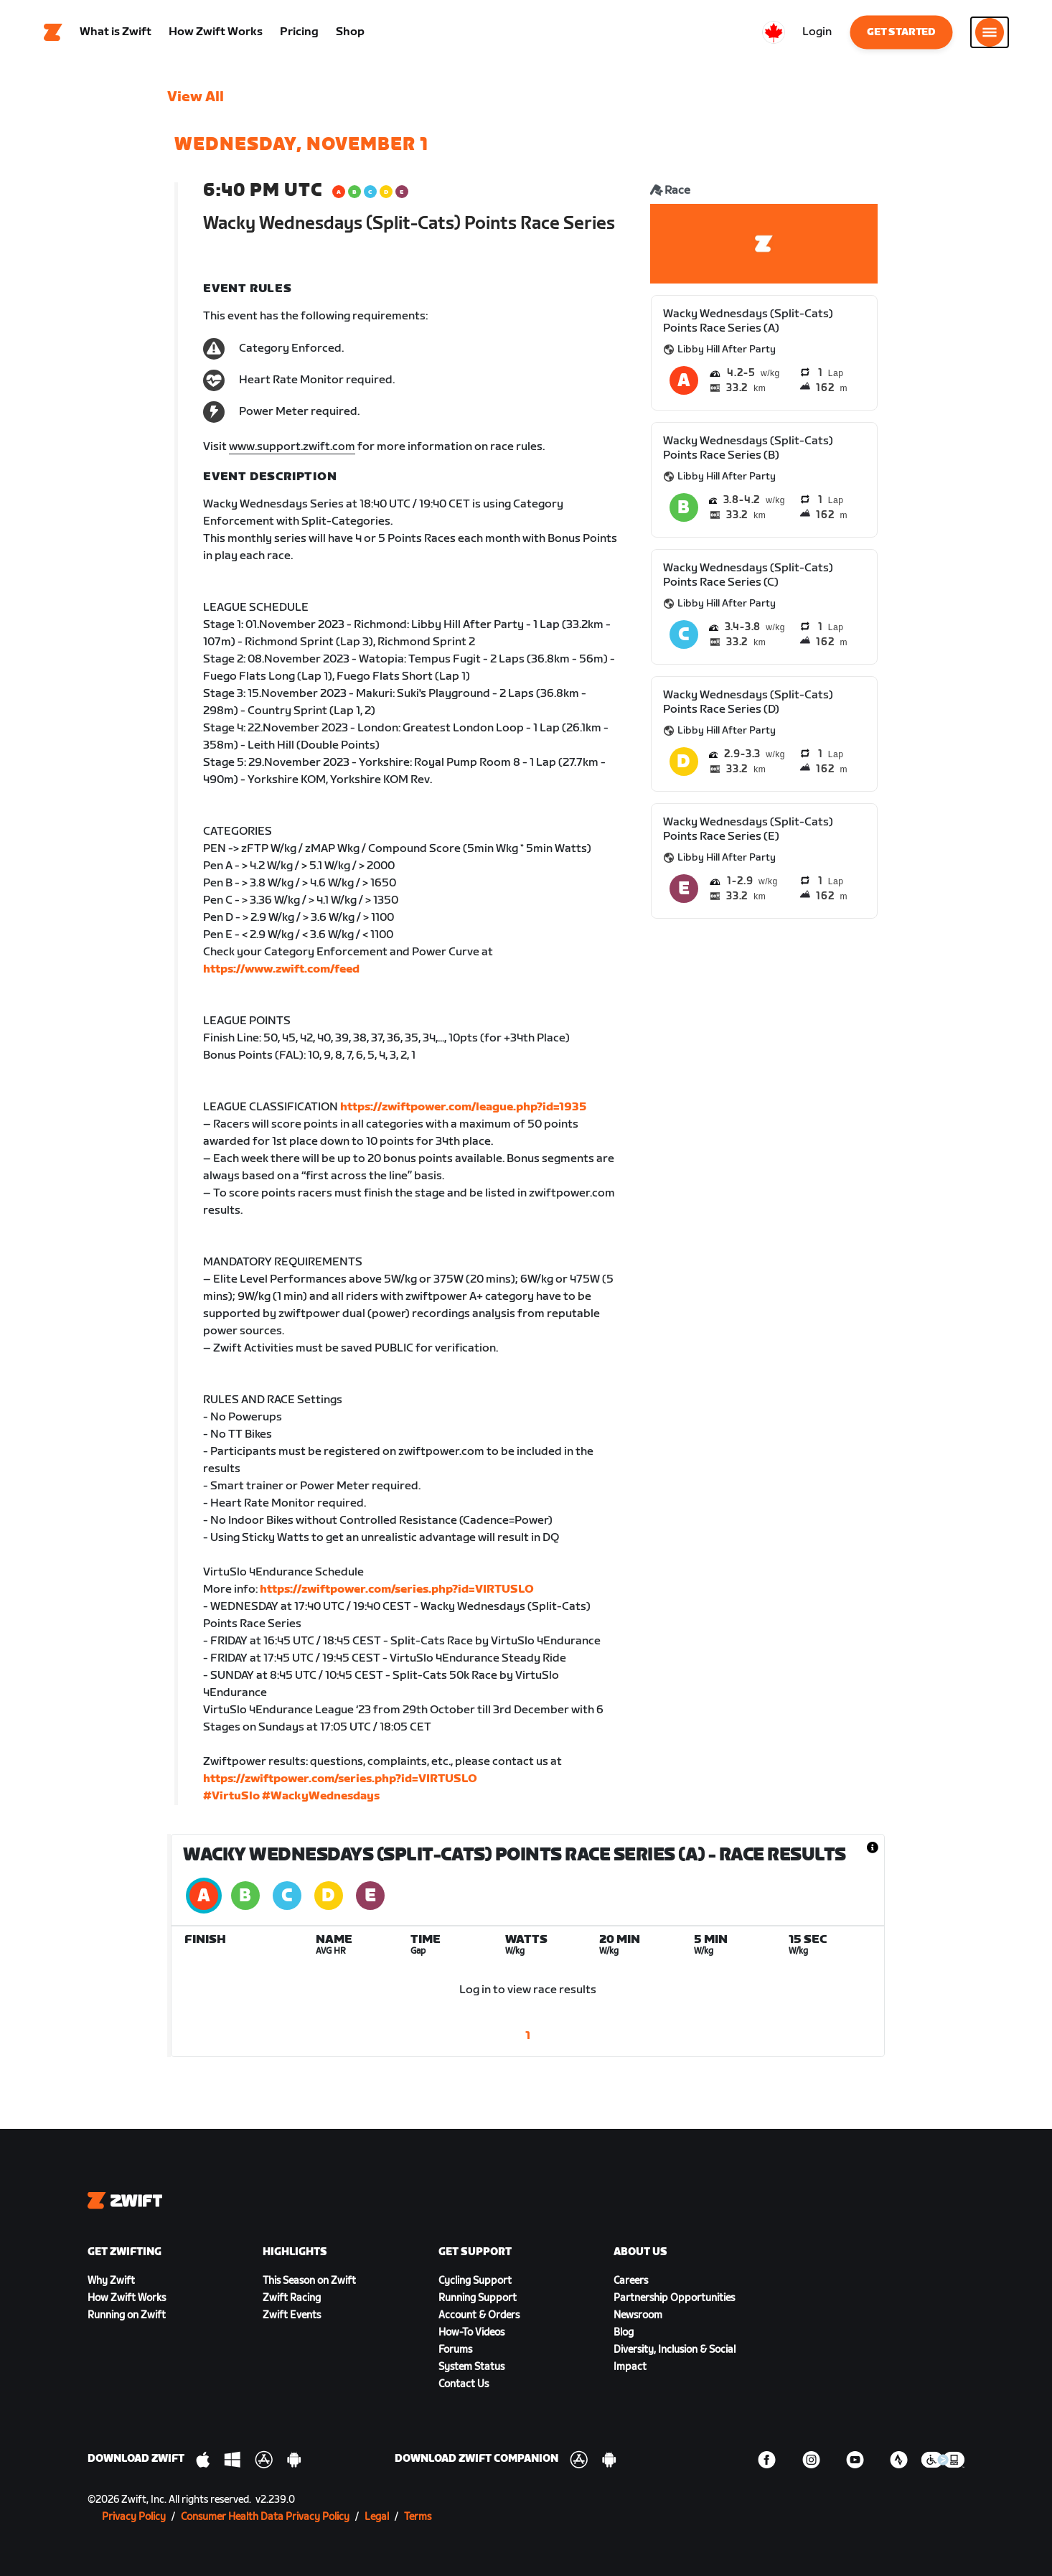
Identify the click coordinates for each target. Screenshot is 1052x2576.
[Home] (53, 32)
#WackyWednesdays (321, 1796)
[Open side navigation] (989, 32)
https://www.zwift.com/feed (281, 969)
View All (195, 97)
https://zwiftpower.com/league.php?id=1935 (463, 1107)
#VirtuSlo (231, 1796)
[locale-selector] (773, 32)
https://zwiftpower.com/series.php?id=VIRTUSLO (397, 1589)
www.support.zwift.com (292, 447)
